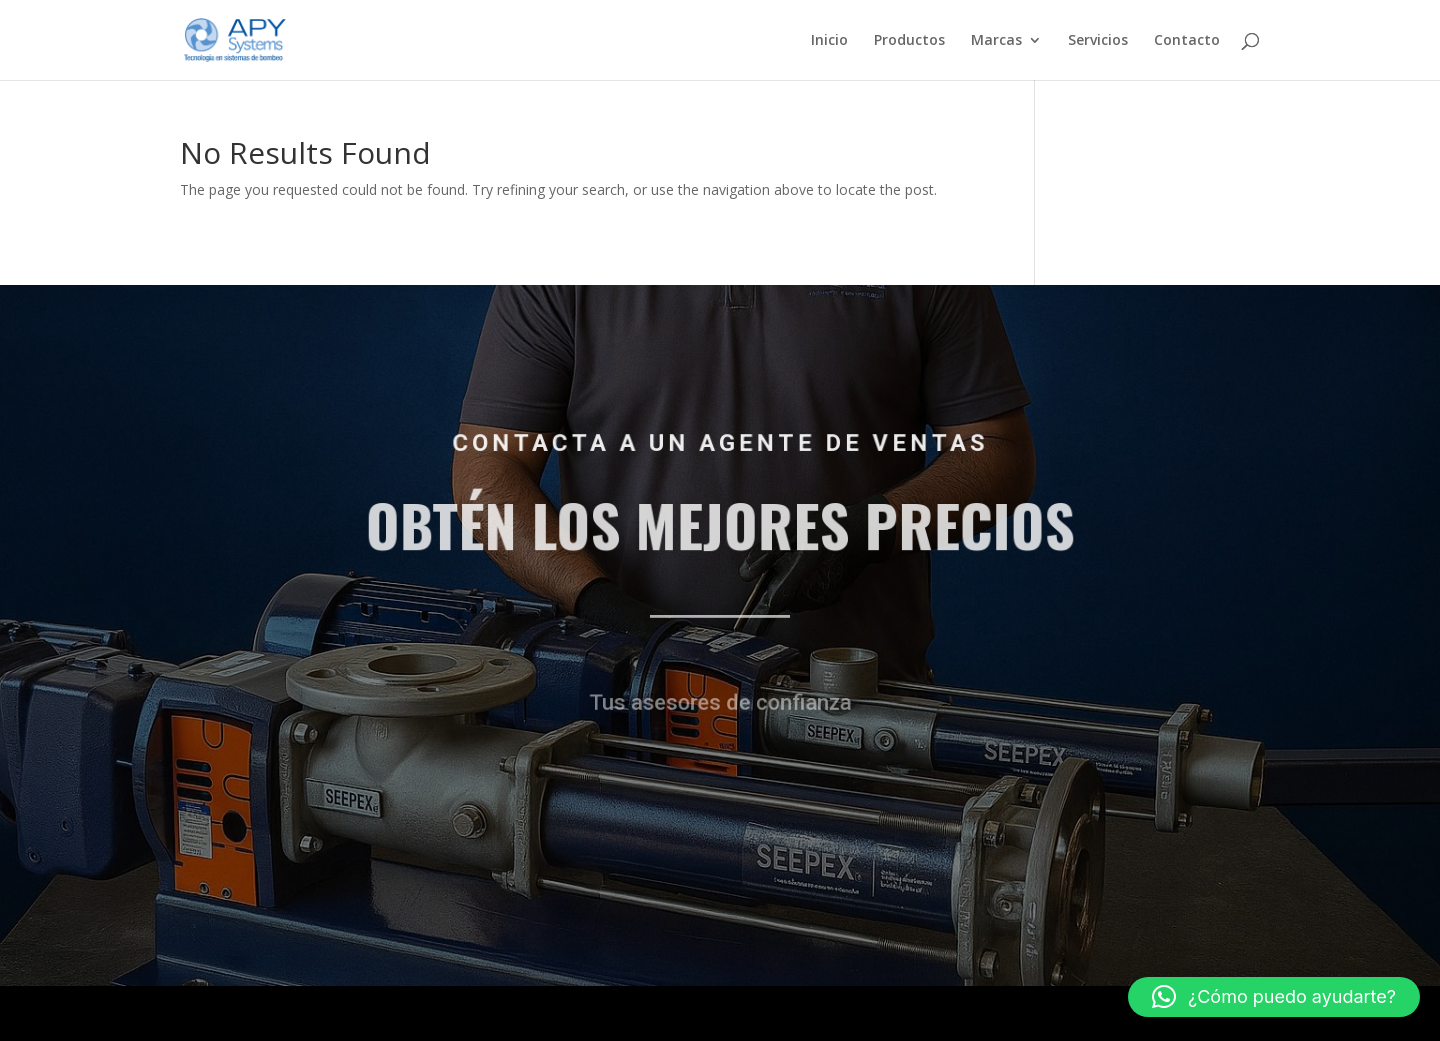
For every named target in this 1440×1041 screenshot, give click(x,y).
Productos (909, 41)
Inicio (829, 41)
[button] (1274, 997)
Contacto (1187, 41)
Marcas (996, 41)
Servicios (1098, 41)
